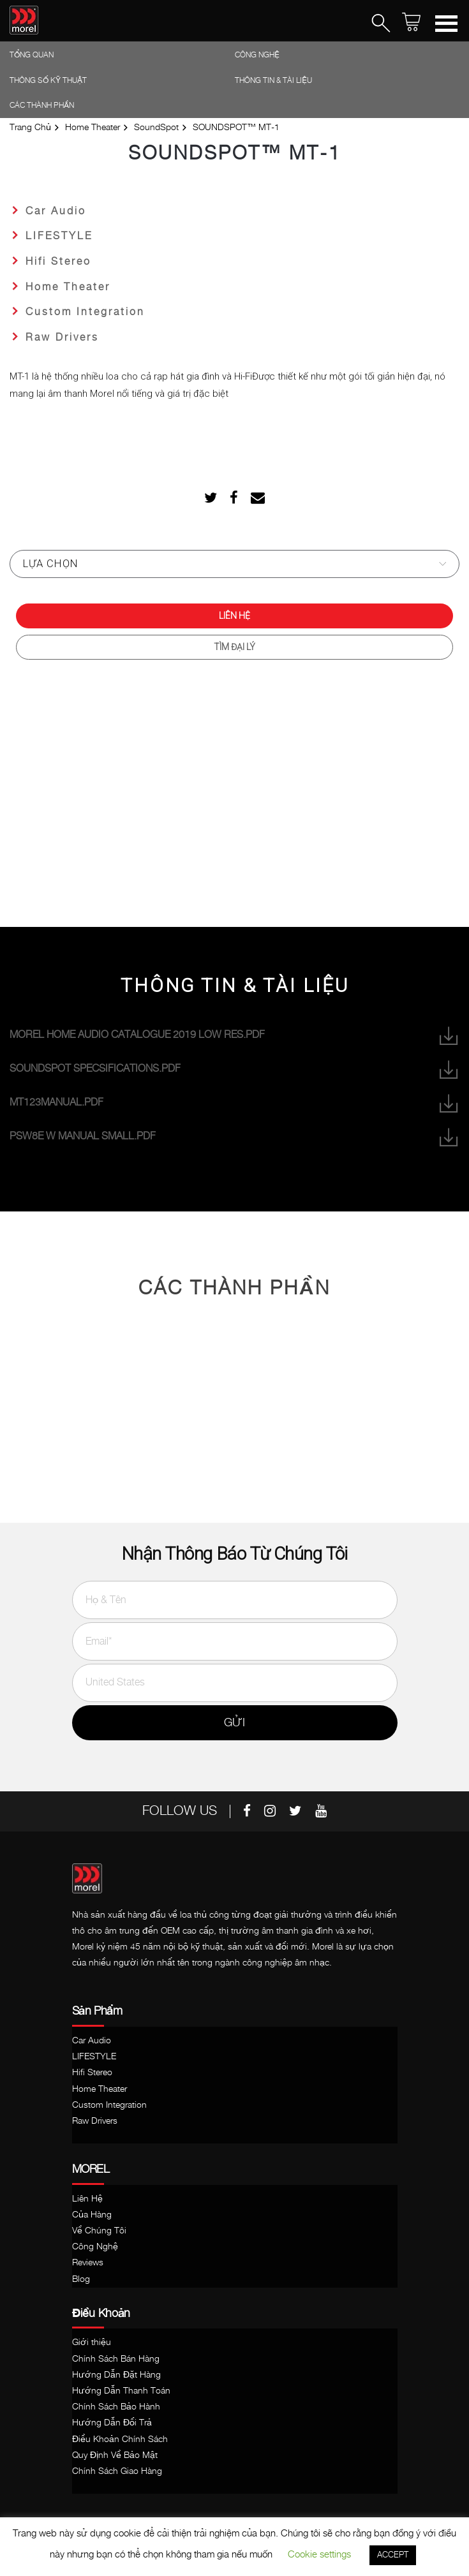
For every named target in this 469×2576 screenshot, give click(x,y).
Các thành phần (42, 105)
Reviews (87, 2262)
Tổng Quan (32, 55)
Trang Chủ (30, 127)
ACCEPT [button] (392, 2555)
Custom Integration (85, 312)
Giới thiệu (91, 2342)
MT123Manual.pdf (234, 1103)
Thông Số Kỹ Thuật (48, 81)
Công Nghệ (257, 55)
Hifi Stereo (58, 261)
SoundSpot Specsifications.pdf (234, 1069)
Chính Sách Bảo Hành (116, 2406)
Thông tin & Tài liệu (273, 81)
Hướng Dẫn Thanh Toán (121, 2391)
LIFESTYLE (59, 236)
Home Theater (92, 127)
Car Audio (56, 211)
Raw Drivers (62, 337)
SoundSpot (156, 127)
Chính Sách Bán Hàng (116, 2359)
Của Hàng (92, 2214)
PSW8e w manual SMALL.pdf (234, 1137)
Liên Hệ (234, 616)
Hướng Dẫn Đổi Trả (112, 2422)
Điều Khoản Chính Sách (120, 2439)
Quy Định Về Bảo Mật (115, 2455)
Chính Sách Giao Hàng (117, 2471)
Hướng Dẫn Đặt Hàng (116, 2375)
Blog (81, 2279)
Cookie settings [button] (319, 2554)
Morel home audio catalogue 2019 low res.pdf (234, 1035)
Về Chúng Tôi (99, 2230)
